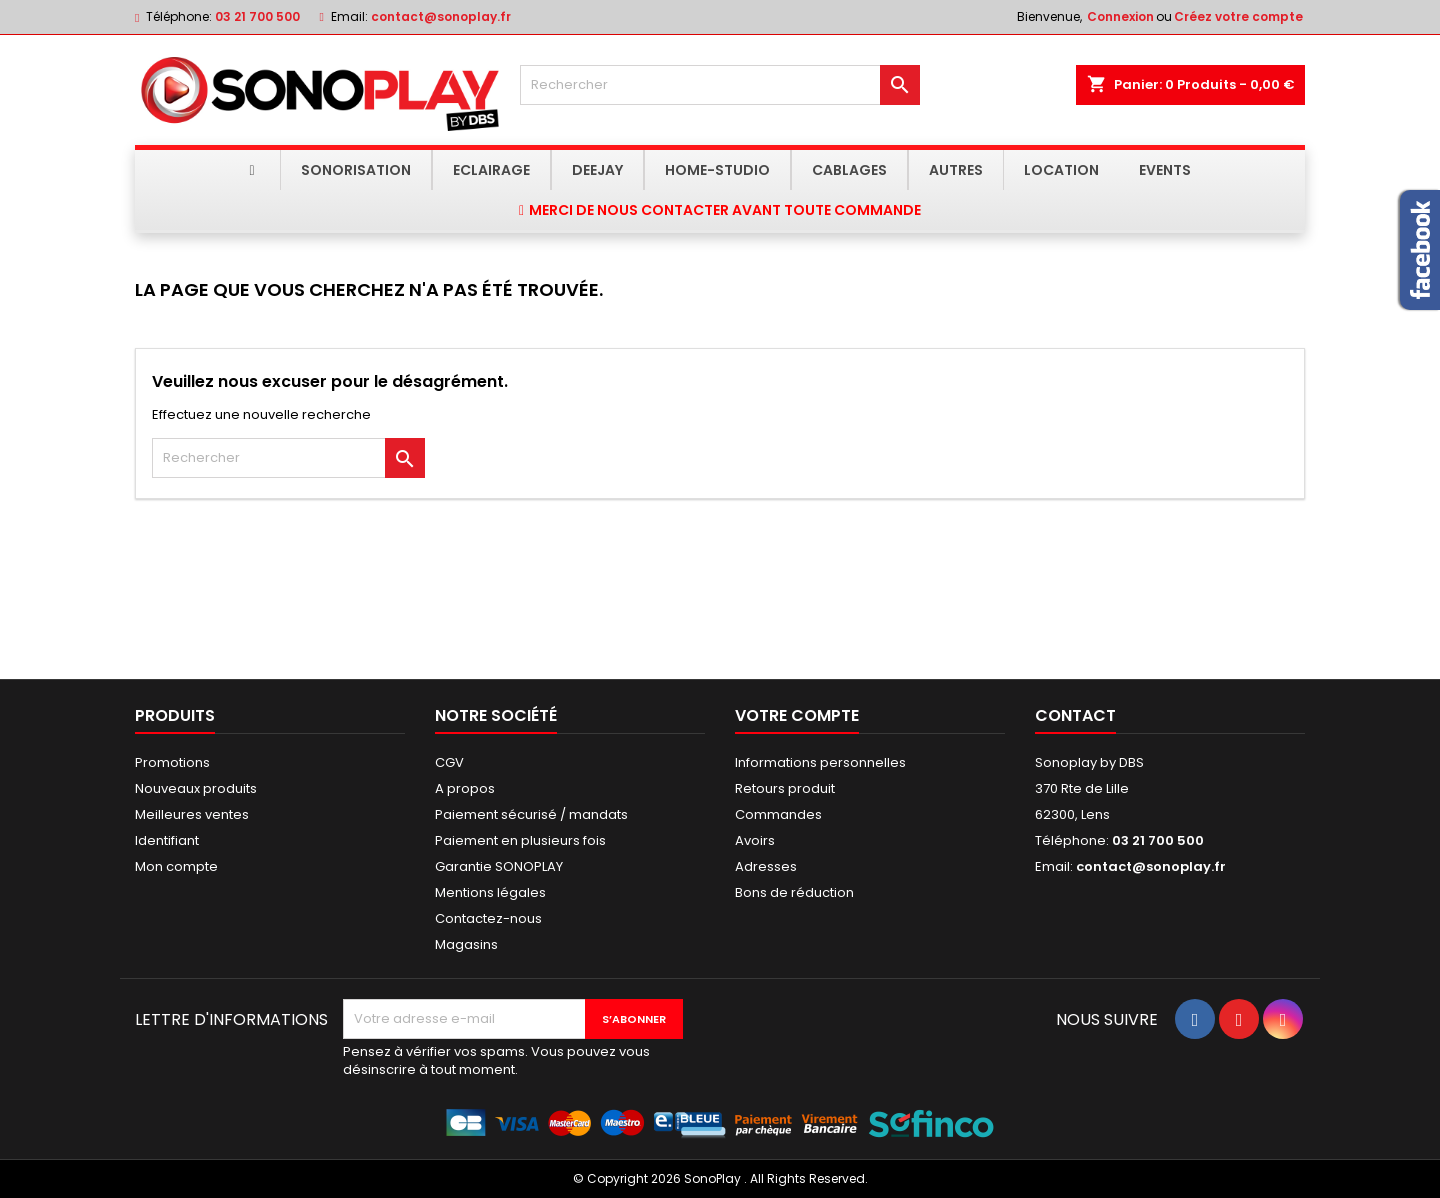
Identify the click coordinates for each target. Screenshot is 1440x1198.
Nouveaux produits (196, 788)
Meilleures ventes (192, 814)
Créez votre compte (1238, 16)
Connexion (1120, 16)
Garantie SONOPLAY (499, 866)
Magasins (466, 944)
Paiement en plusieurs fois (520, 840)
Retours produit (785, 788)
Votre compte (797, 715)
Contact (1075, 715)
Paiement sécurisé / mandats (531, 814)
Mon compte (176, 866)
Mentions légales (490, 892)
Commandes (778, 814)
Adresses (766, 866)
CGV (449, 762)
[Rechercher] (720, 85)
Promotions (172, 762)
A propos (465, 788)
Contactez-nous (488, 918)
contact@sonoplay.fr (441, 16)
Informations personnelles (820, 762)
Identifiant (167, 840)
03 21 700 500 (257, 16)
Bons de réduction (794, 892)
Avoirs (755, 840)
